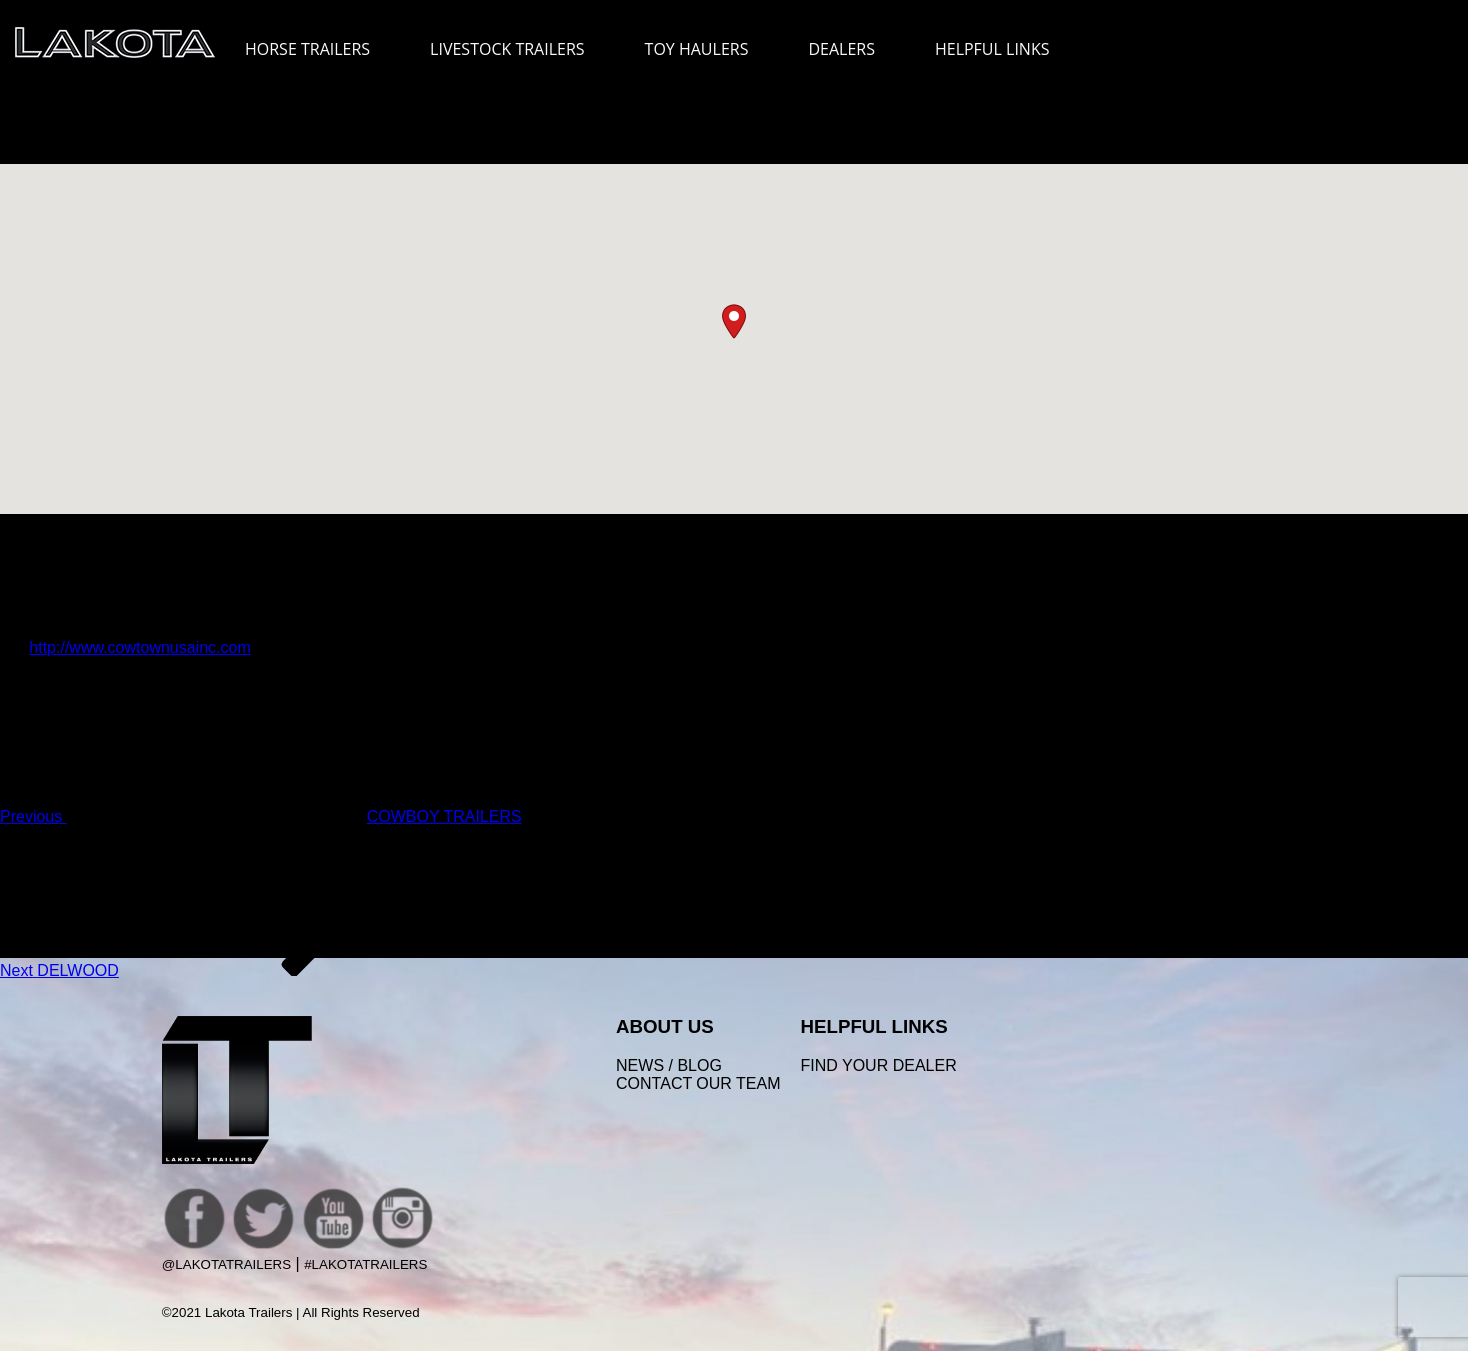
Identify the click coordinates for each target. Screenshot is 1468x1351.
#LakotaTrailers (365, 1264)
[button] (734, 321)
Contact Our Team (698, 1083)
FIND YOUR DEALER (879, 1065)
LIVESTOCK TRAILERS (517, 49)
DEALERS (841, 49)
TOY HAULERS (697, 49)
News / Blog (669, 1065)
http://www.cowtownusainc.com (139, 647)
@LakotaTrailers (226, 1264)
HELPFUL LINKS (1002, 49)
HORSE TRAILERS (317, 49)
